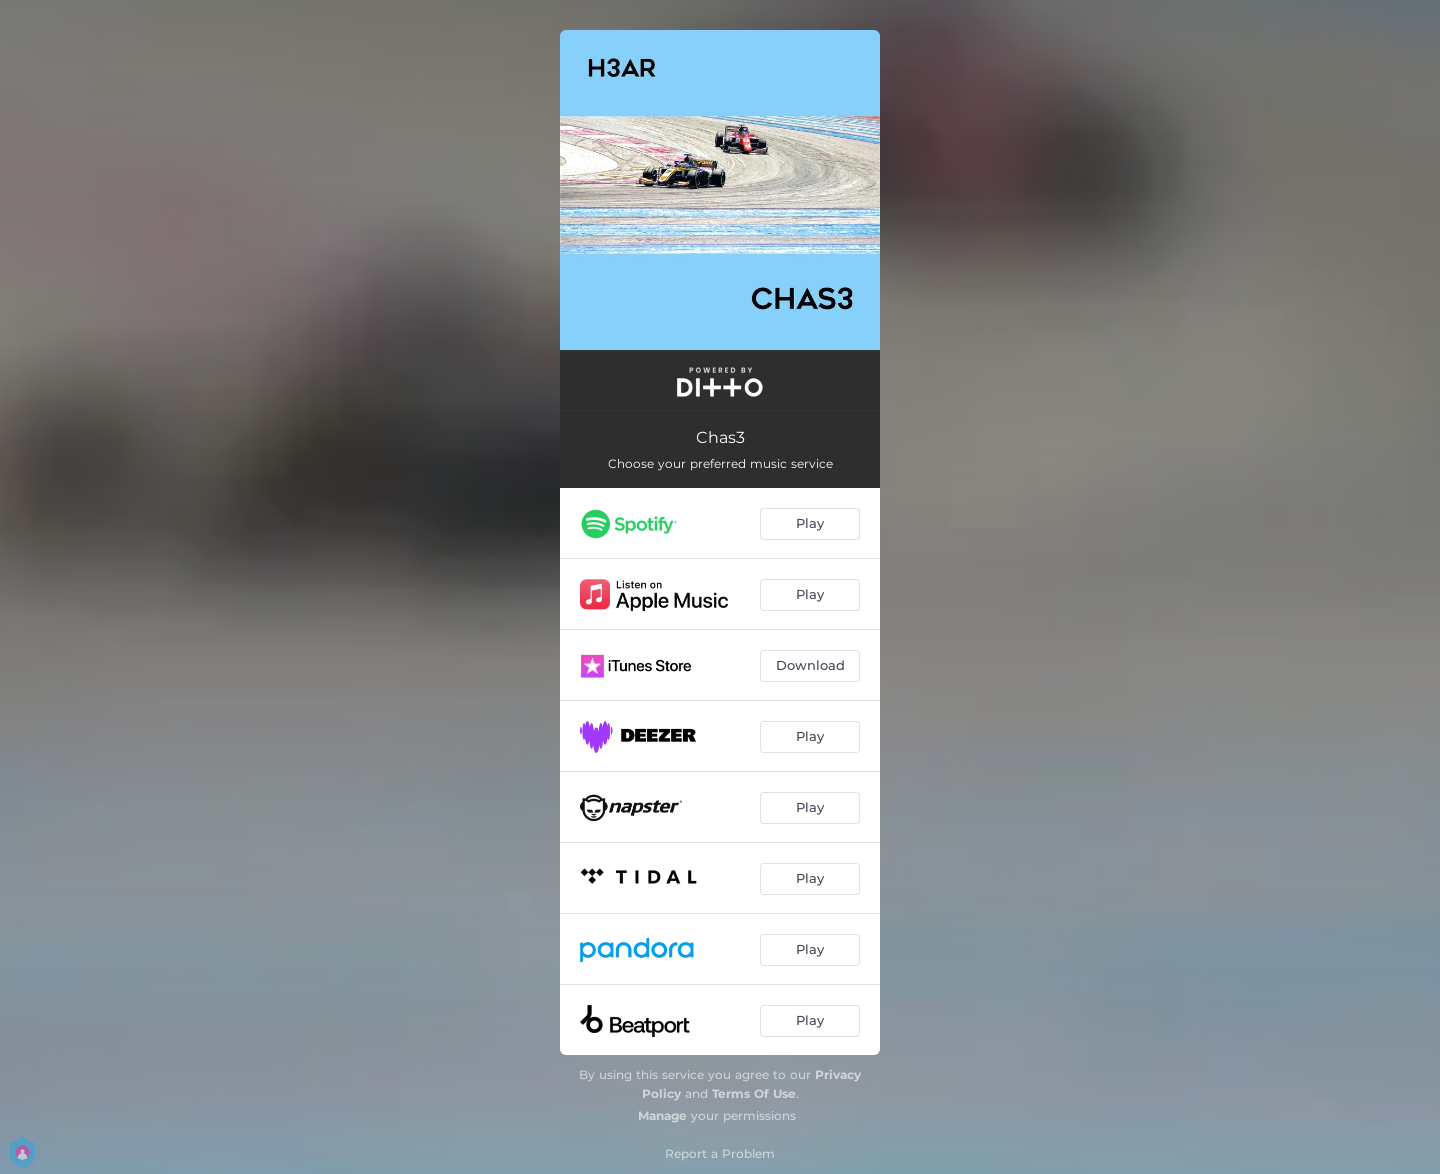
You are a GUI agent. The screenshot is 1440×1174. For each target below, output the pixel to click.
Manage (662, 1115)
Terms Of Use (754, 1093)
